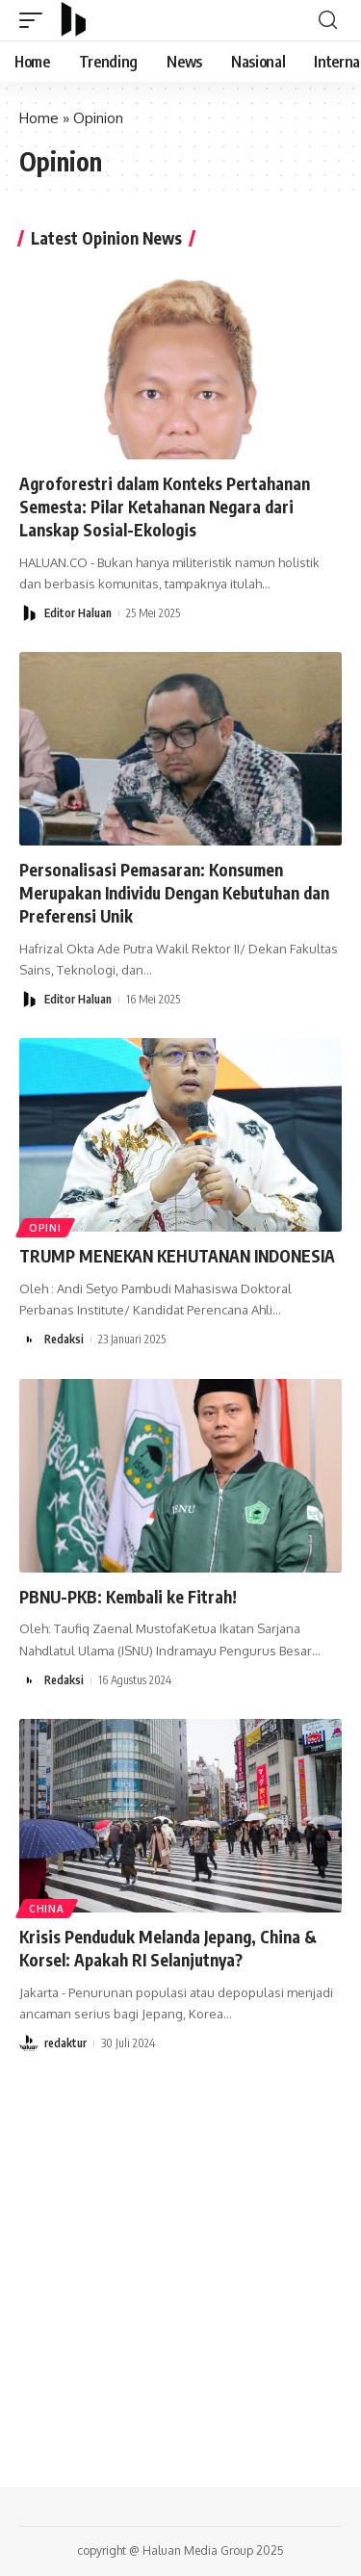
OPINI (45, 1228)
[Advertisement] (180, 2270)
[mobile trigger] (35, 20)
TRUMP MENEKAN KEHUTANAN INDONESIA (177, 1255)
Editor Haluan (78, 613)
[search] (328, 20)
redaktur (65, 2043)
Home (39, 118)
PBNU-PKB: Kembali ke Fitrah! (128, 1596)
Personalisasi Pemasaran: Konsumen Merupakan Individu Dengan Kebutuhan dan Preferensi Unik (174, 892)
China (46, 1908)
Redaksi (64, 1339)
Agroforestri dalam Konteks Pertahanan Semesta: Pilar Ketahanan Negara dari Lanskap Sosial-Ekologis (164, 506)
